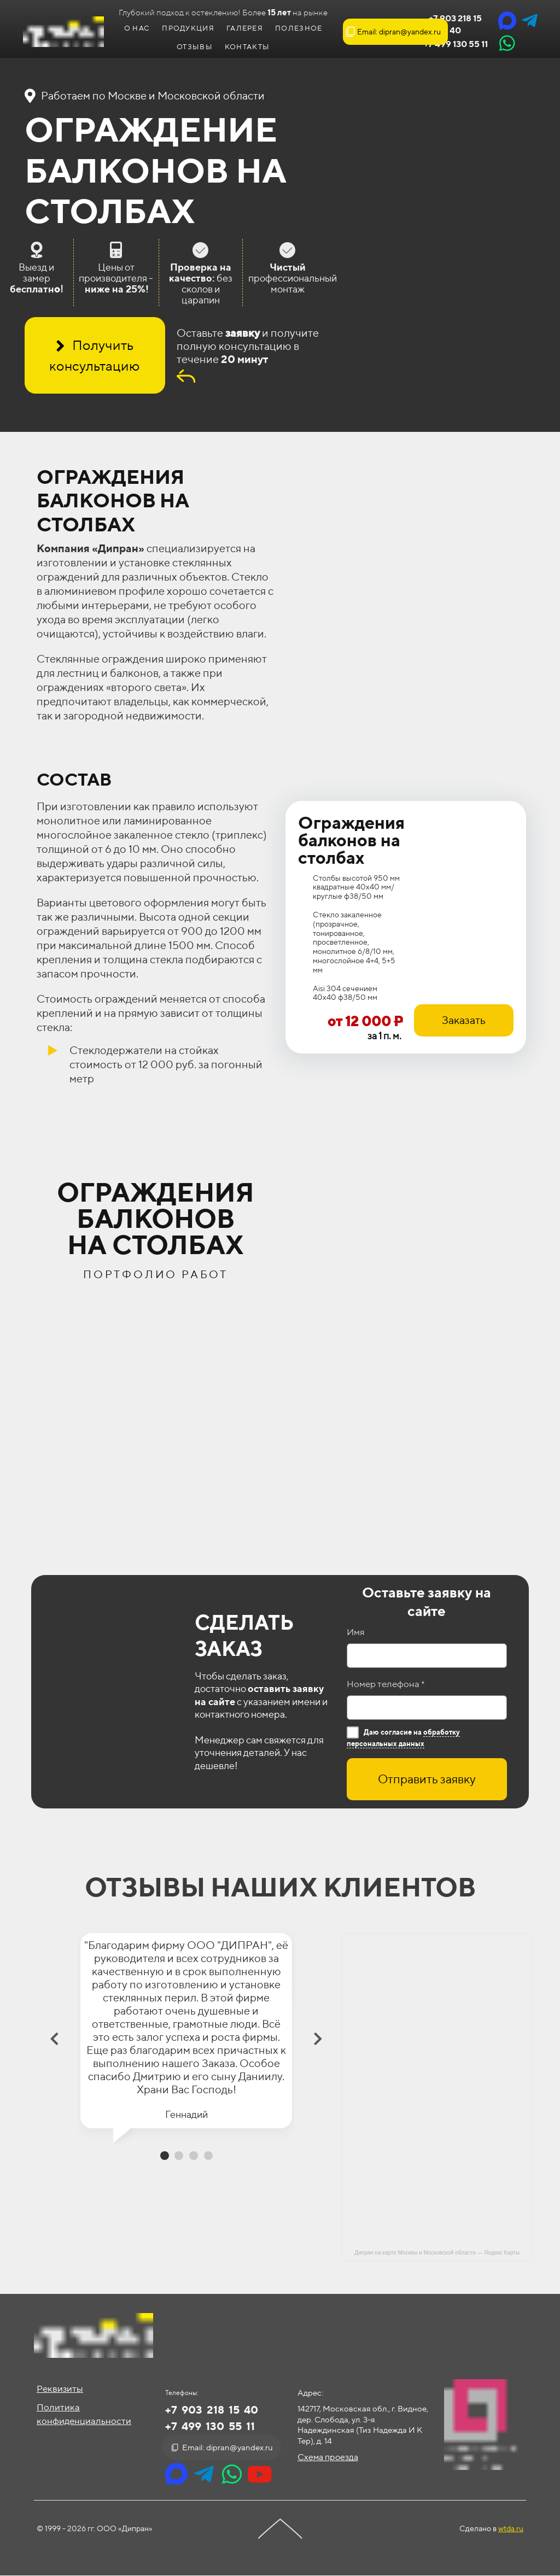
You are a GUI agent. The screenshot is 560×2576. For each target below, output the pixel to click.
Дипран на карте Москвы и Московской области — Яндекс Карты (437, 2253)
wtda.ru (510, 2528)
